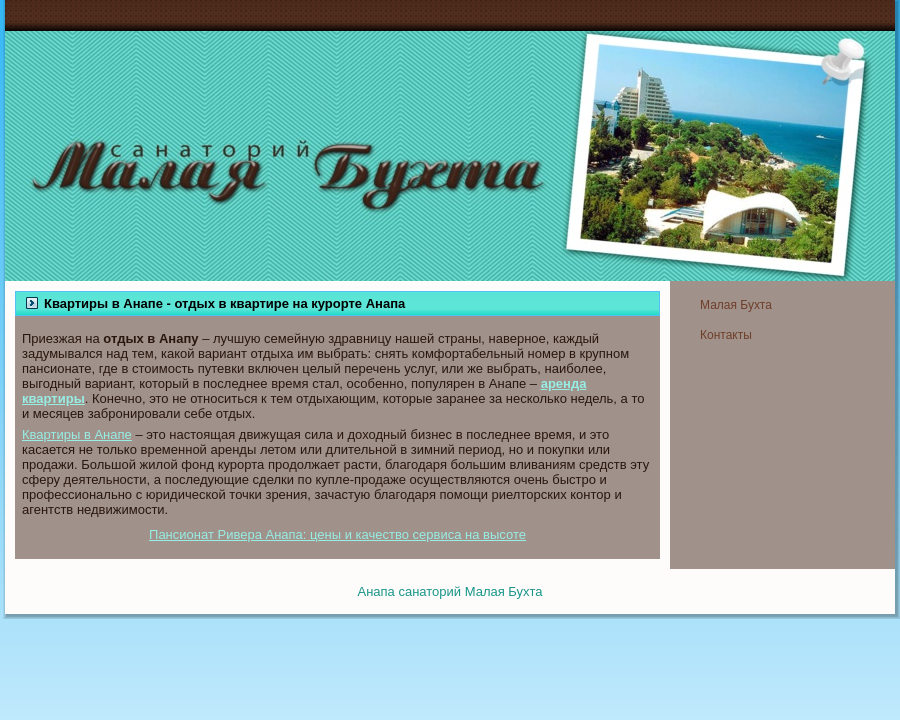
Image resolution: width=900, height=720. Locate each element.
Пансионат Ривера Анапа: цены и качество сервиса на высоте (337, 534)
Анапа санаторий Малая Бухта (449, 591)
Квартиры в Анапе (77, 434)
